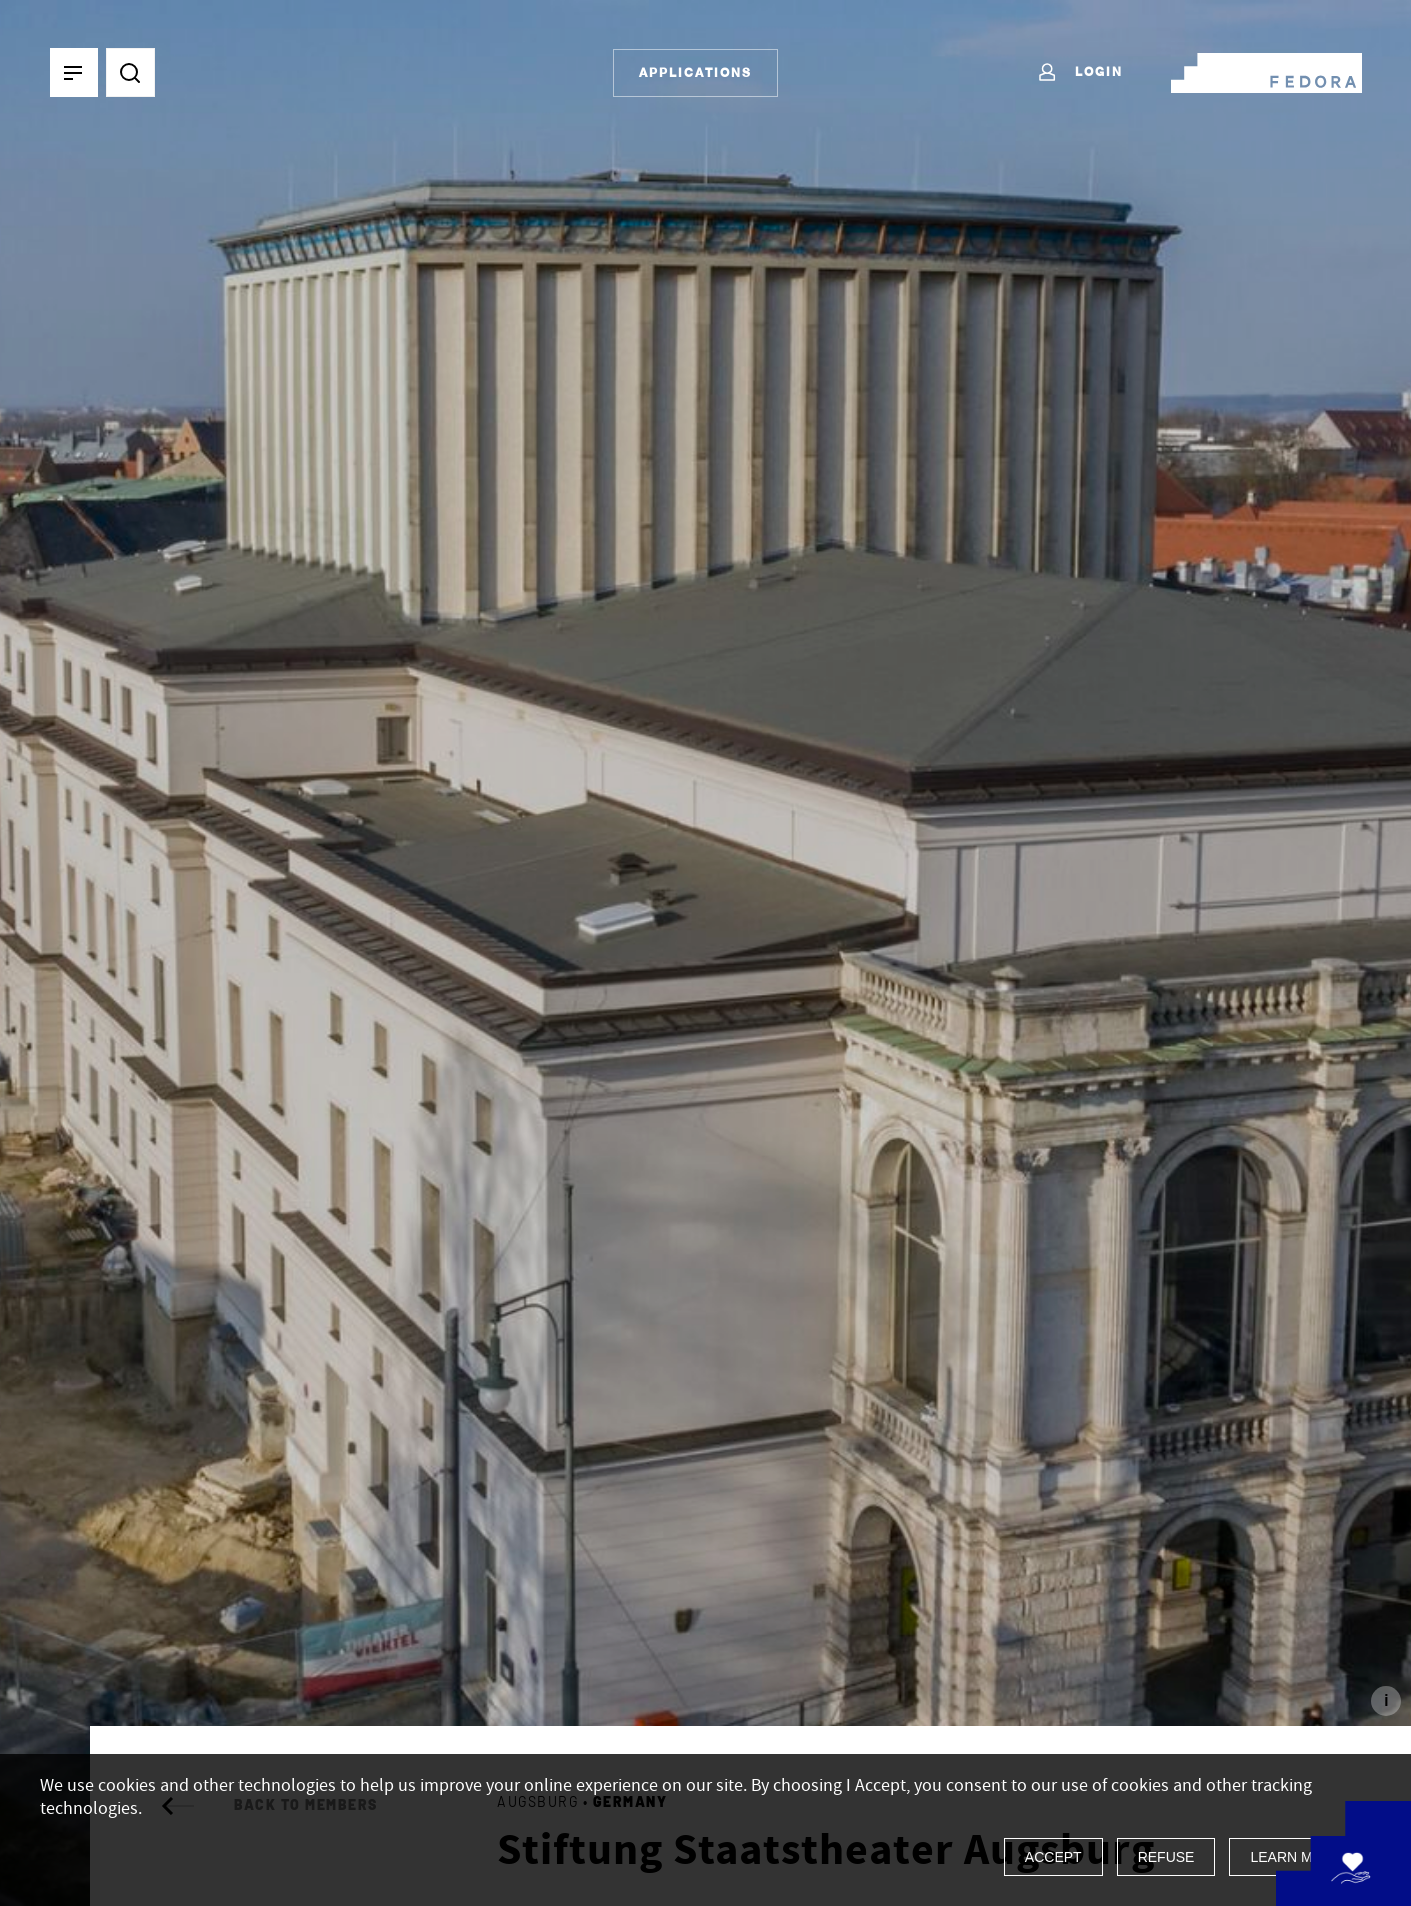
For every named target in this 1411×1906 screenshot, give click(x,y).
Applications (695, 72)
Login (1079, 73)
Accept (1053, 1857)
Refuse (1166, 1857)
